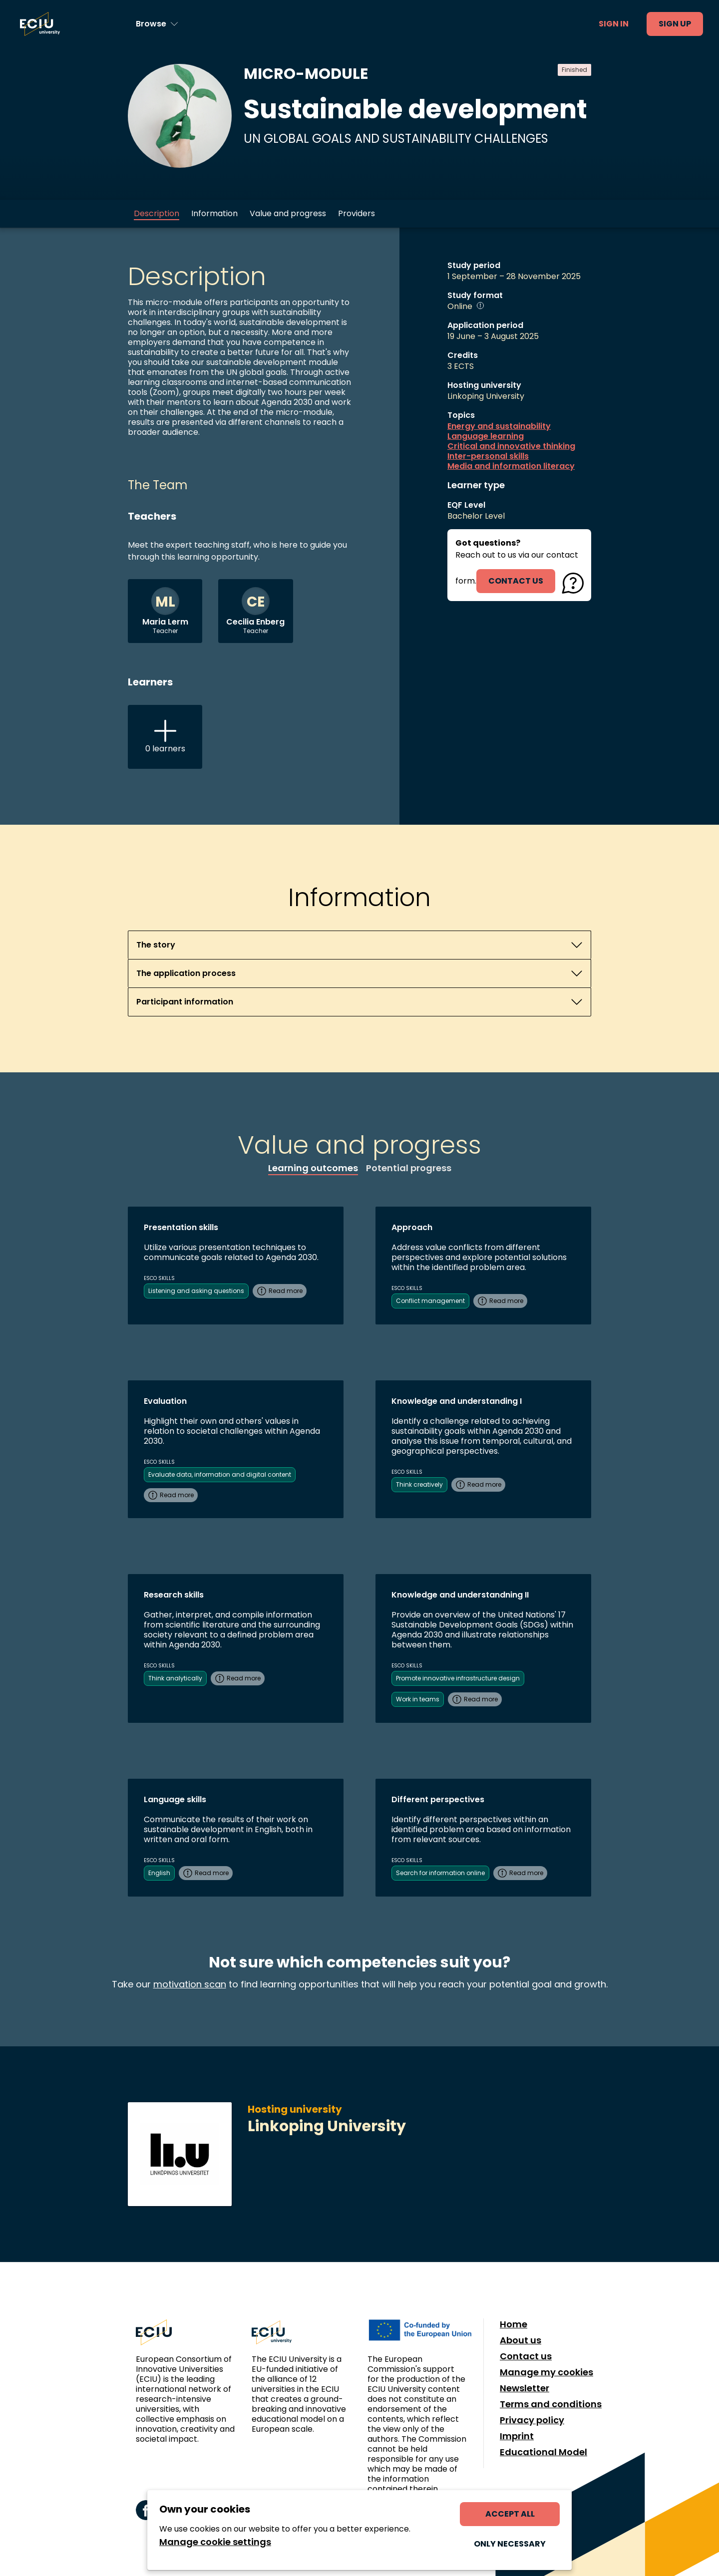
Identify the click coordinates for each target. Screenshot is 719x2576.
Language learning (485, 436)
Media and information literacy (511, 466)
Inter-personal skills (488, 456)
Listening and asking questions (196, 1291)
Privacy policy (532, 2420)
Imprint (517, 2436)
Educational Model (543, 2452)
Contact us (526, 2356)
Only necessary (510, 2544)
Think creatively (419, 1484)
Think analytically (175, 1678)
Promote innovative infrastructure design (458, 1678)
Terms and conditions (551, 2404)
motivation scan (189, 1984)
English (159, 1873)
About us (520, 2340)
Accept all (510, 2514)
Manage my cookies (546, 2372)
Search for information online (440, 1873)
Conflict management (430, 1300)
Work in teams (417, 1699)
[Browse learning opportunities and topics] (157, 24)
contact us (515, 581)
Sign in (614, 23)
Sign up (675, 23)
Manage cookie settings (215, 2542)
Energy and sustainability (499, 426)
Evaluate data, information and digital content (219, 1474)
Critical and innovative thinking (511, 446)
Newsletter (524, 2388)
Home (513, 2324)
